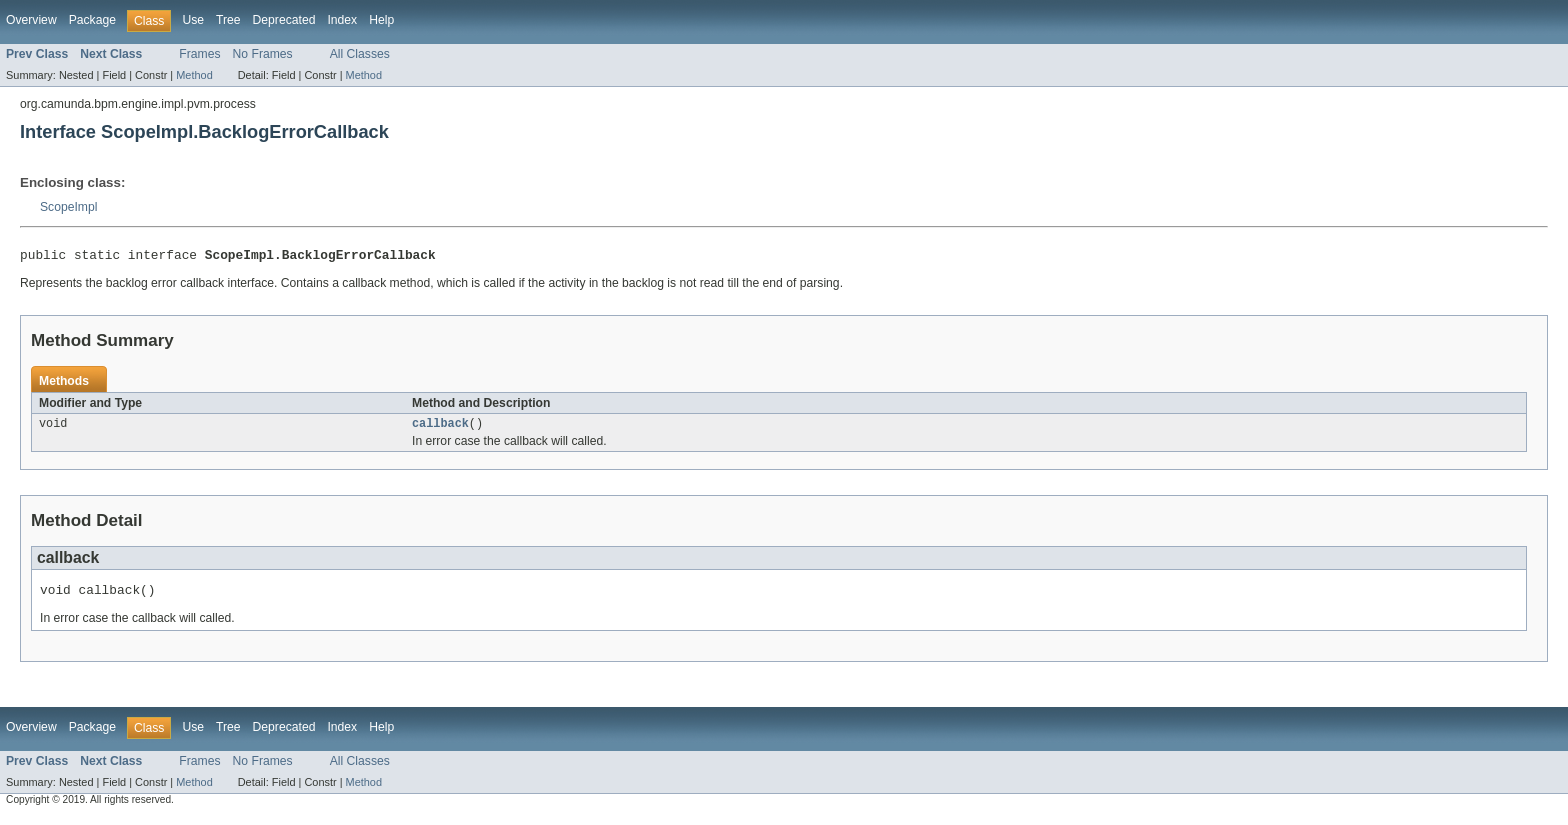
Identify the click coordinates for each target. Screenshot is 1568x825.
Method (194, 75)
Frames (199, 54)
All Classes (360, 54)
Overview (31, 20)
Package (92, 20)
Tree (228, 20)
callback (440, 428)
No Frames (263, 54)
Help (381, 20)
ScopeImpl (68, 207)
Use (193, 20)
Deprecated (284, 20)
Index (342, 20)
